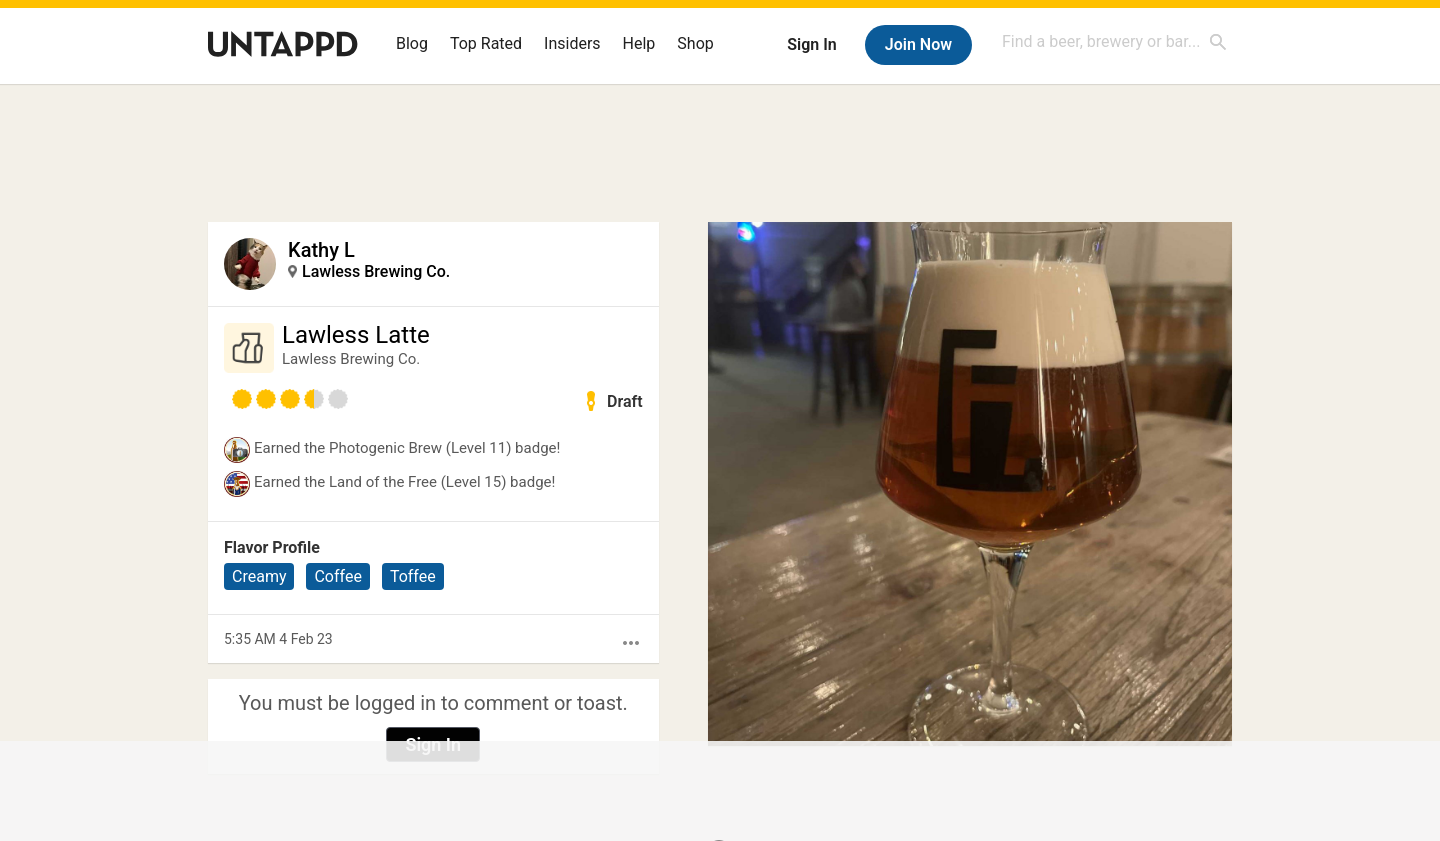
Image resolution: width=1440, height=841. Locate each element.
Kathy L (321, 250)
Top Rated (486, 43)
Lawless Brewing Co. (376, 271)
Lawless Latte (356, 335)
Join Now (918, 44)
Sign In (811, 44)
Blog (412, 43)
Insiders (572, 43)
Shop (695, 43)
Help (639, 43)
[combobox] (1115, 41)
